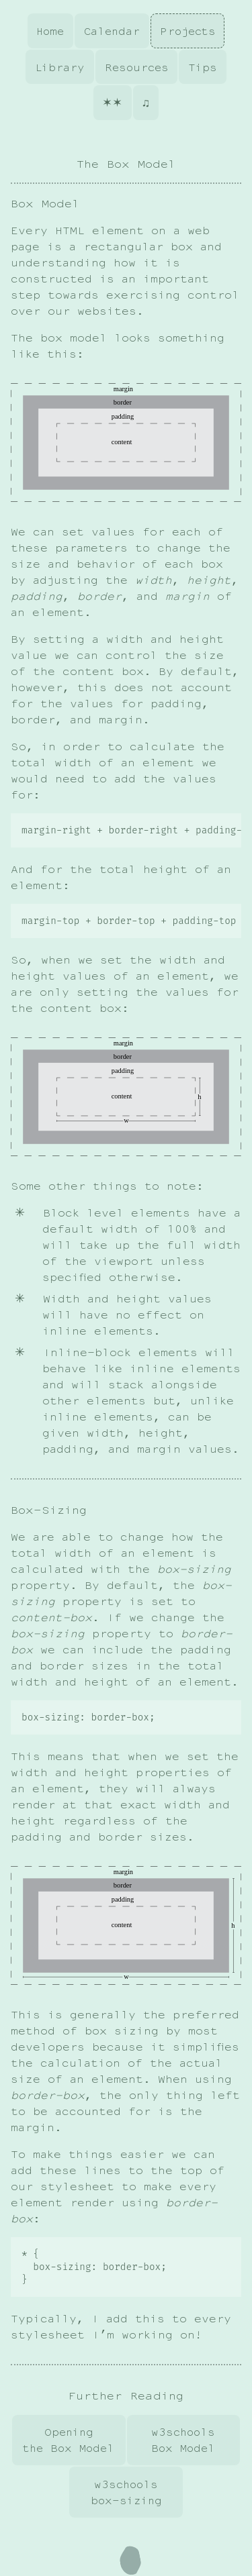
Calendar (112, 30)
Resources (137, 67)
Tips (202, 67)
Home (50, 30)
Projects (188, 30)
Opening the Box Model (68, 2441)
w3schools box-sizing (126, 2493)
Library (60, 67)
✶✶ (111, 103)
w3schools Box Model (183, 2441)
